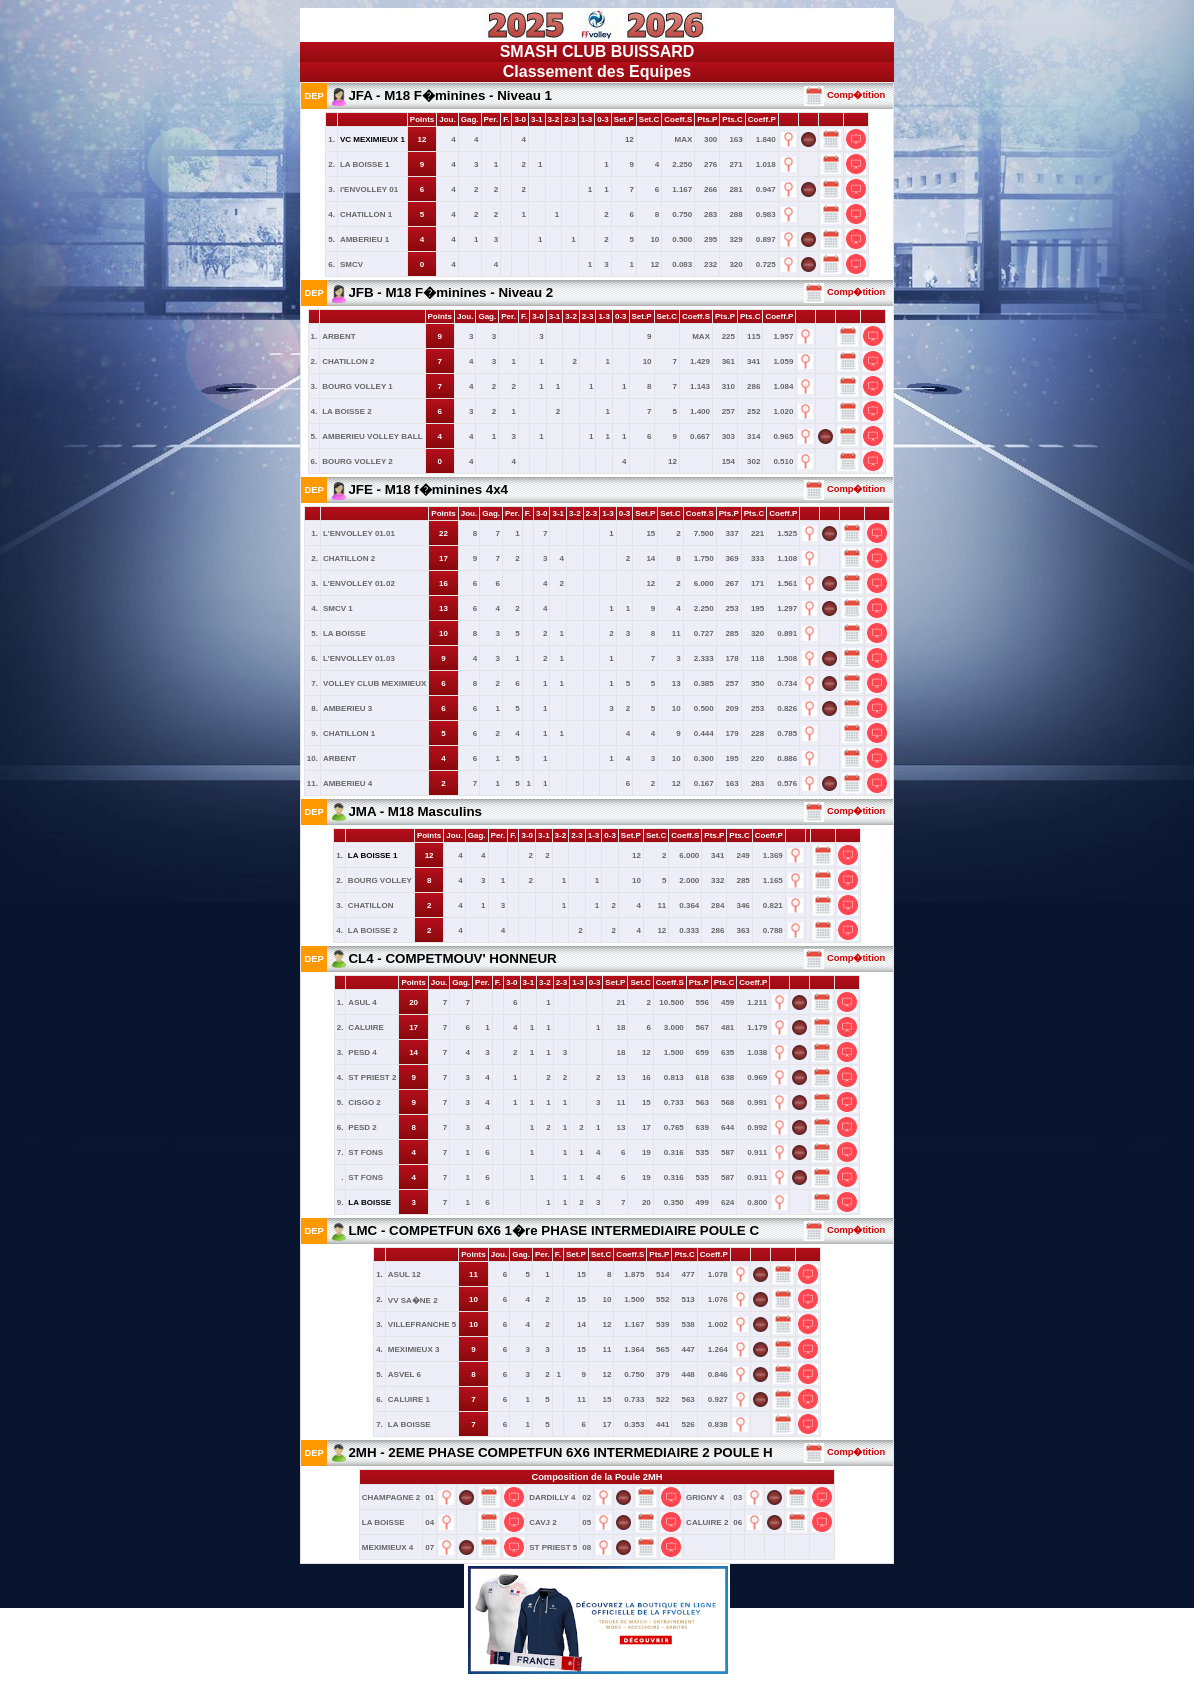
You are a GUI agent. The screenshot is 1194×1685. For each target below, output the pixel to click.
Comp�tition (844, 95)
